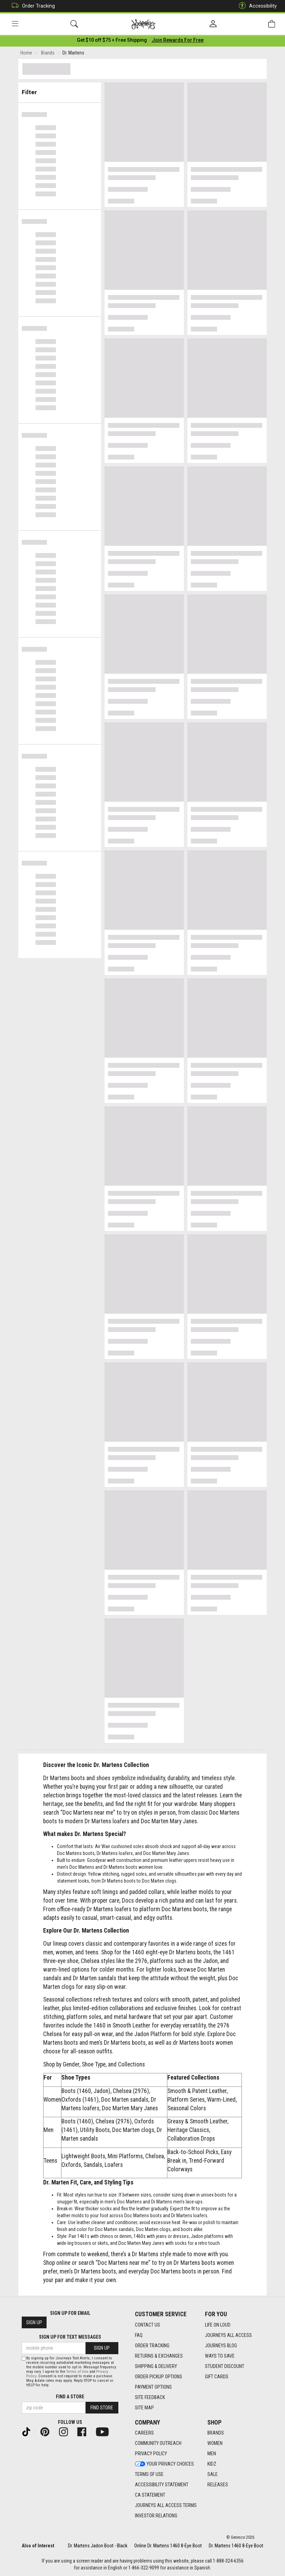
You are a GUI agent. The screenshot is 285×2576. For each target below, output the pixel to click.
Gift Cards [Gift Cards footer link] (216, 2376)
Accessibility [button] (256, 6)
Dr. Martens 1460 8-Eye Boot (236, 2545)
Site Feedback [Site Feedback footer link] (150, 2397)
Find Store (101, 2407)
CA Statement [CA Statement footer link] (150, 2495)
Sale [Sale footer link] (212, 2474)
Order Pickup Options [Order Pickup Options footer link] (158, 2376)
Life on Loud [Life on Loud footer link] (217, 2325)
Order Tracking (31, 6)
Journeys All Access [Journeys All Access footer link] (228, 2335)
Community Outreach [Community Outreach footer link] (158, 2443)
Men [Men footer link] (211, 2453)
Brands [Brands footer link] (215, 2433)
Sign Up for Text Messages (70, 2337)
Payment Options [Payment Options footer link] (153, 2387)
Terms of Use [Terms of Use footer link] (149, 2474)
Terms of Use (77, 2371)
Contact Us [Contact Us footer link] (147, 2325)
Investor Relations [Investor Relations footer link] (156, 2515)
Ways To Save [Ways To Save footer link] (220, 2356)
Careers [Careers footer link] (144, 2433)
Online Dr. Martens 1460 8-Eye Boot (168, 2545)
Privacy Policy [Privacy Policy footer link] (151, 2453)
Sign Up (34, 2322)
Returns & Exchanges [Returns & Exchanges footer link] (159, 2356)
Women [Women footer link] (215, 2443)
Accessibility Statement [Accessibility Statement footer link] (161, 2484)
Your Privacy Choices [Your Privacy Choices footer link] (164, 2464)
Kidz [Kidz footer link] (211, 2464)
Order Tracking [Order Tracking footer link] (152, 2345)
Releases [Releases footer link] (217, 2484)
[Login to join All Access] (112, 41)
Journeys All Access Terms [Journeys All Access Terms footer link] (166, 2505)
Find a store (70, 2396)
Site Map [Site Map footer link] (144, 2407)
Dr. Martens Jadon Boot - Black (97, 2545)
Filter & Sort (59, 90)
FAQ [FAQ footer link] (138, 2335)
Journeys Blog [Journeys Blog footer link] (221, 2345)
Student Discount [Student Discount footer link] (224, 2366)
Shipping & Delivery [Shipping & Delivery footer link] (156, 2366)
